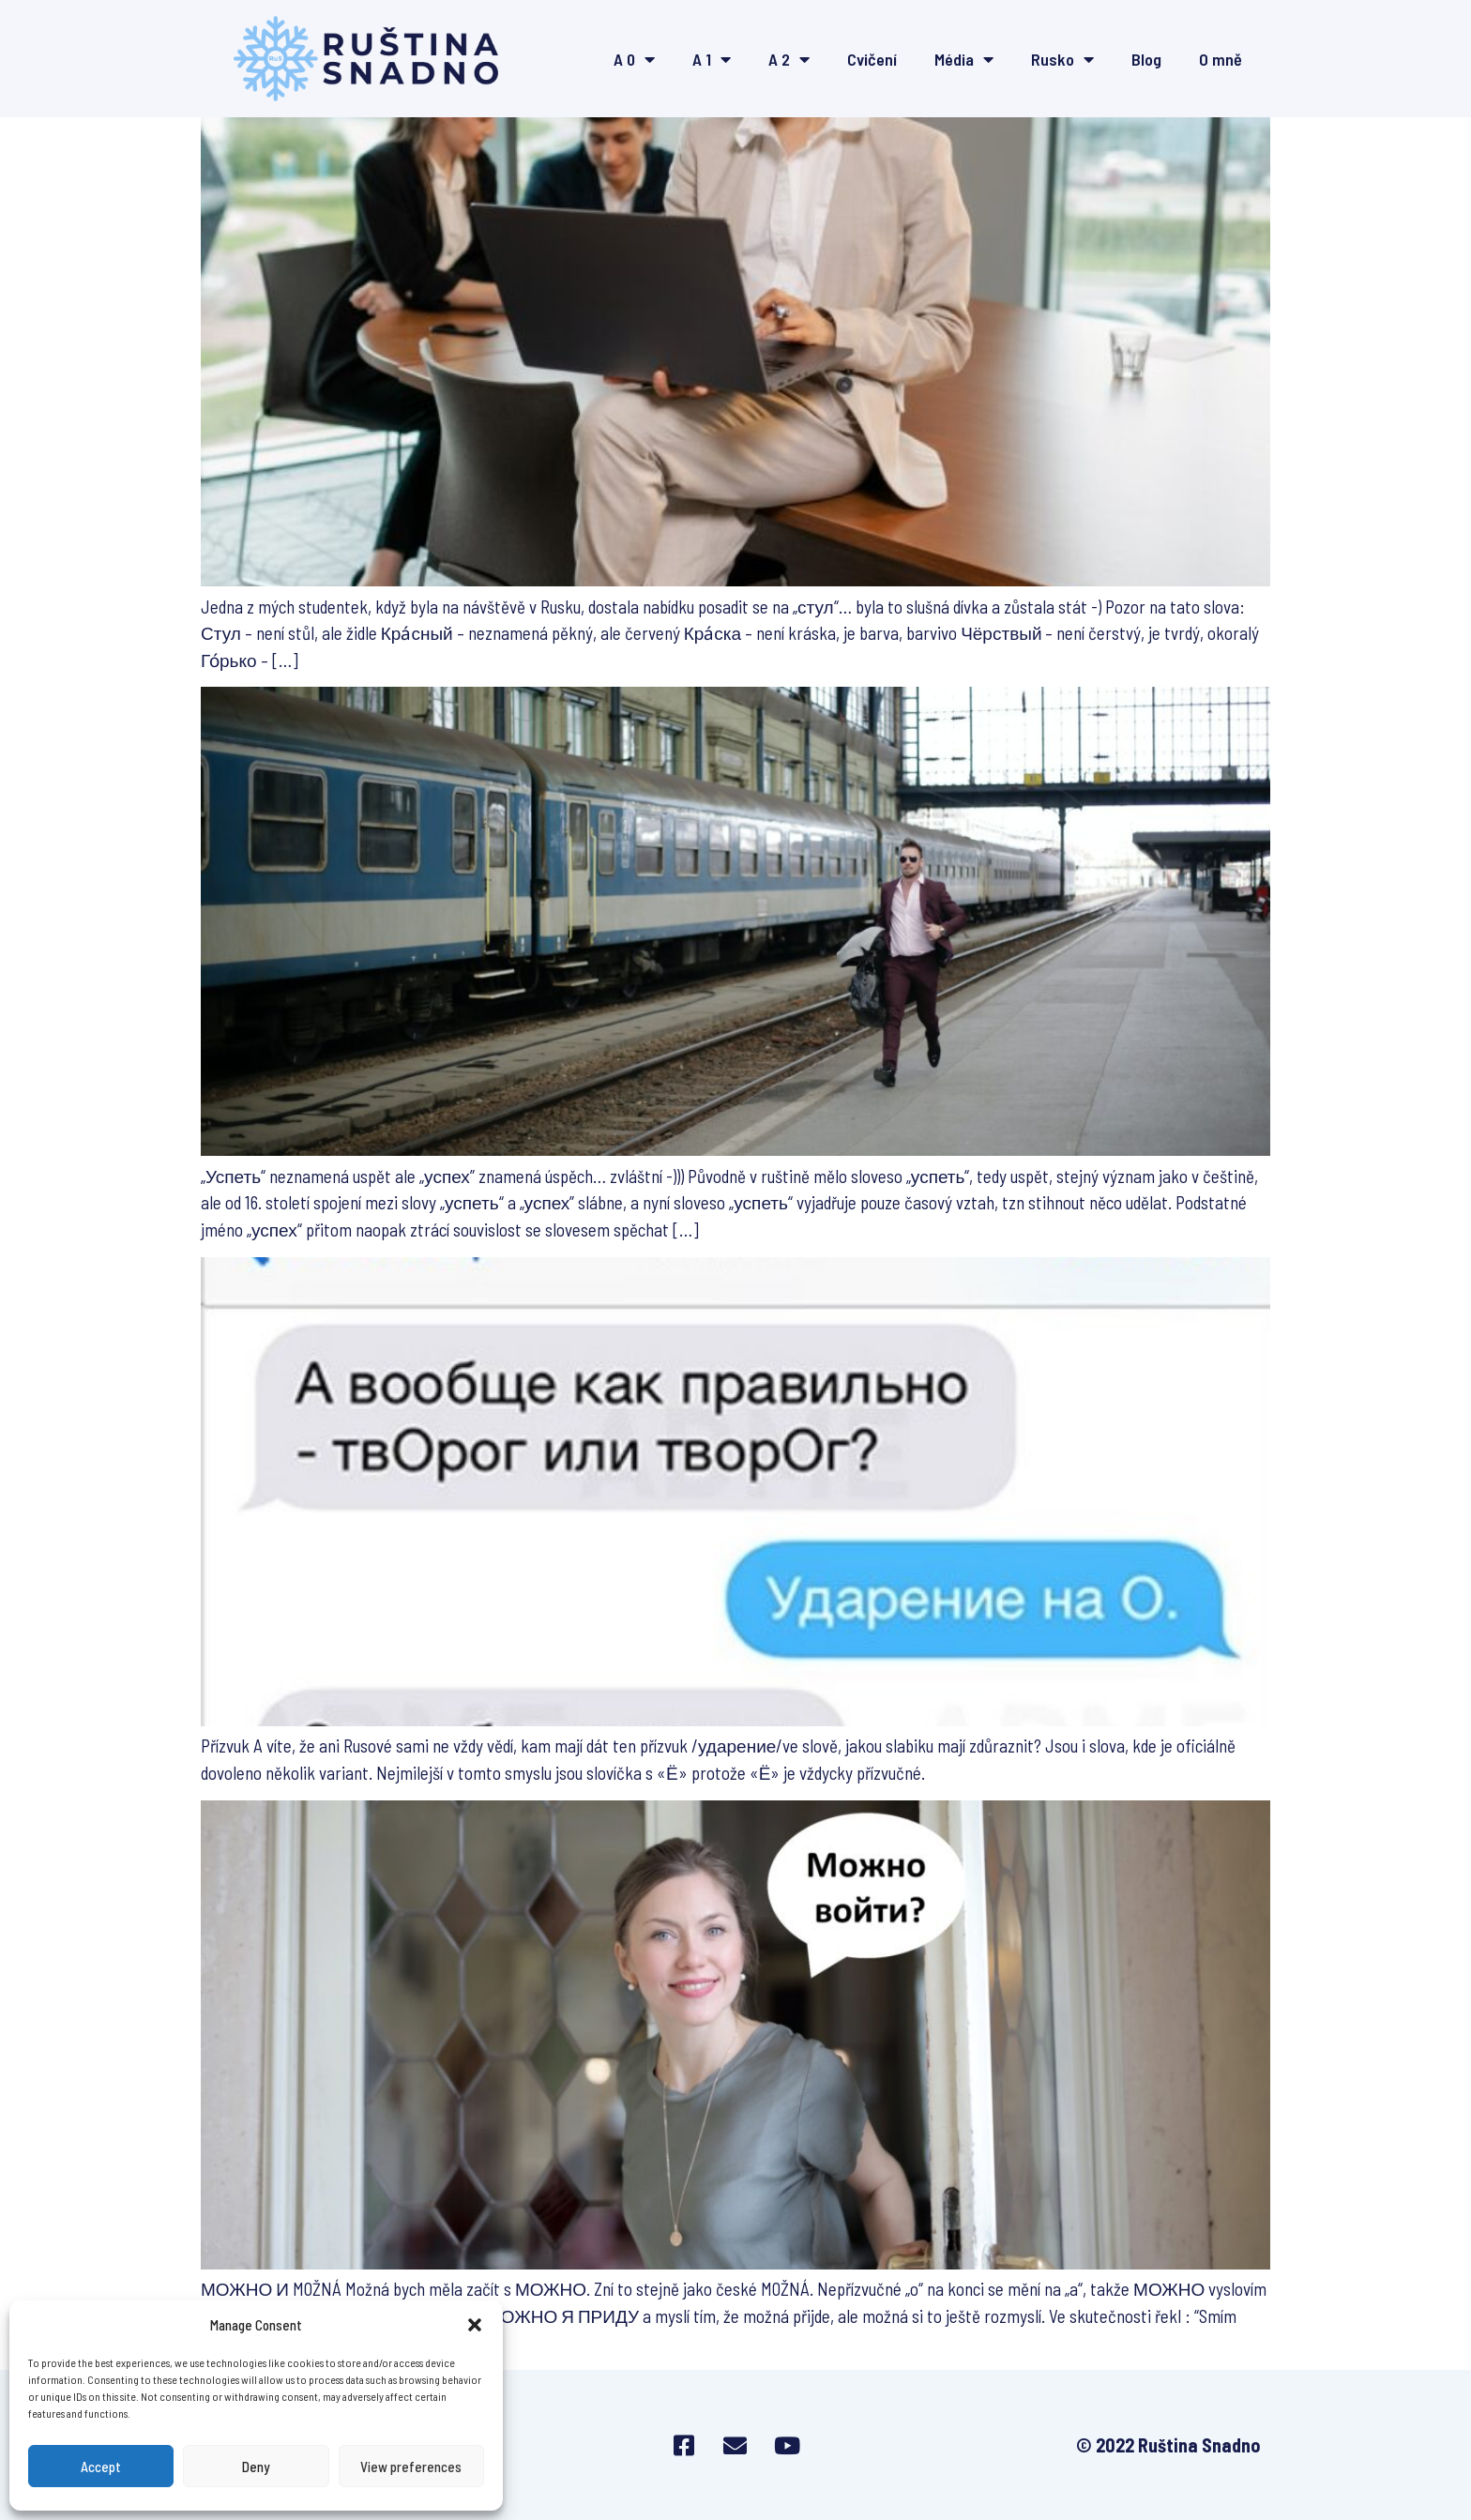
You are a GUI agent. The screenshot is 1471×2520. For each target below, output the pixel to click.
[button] (474, 2324)
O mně (1220, 59)
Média (963, 59)
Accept (101, 2466)
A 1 (711, 59)
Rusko (1062, 59)
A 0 (634, 59)
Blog (1146, 59)
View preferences (411, 2466)
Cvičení (872, 59)
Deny (255, 2466)
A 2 (789, 59)
